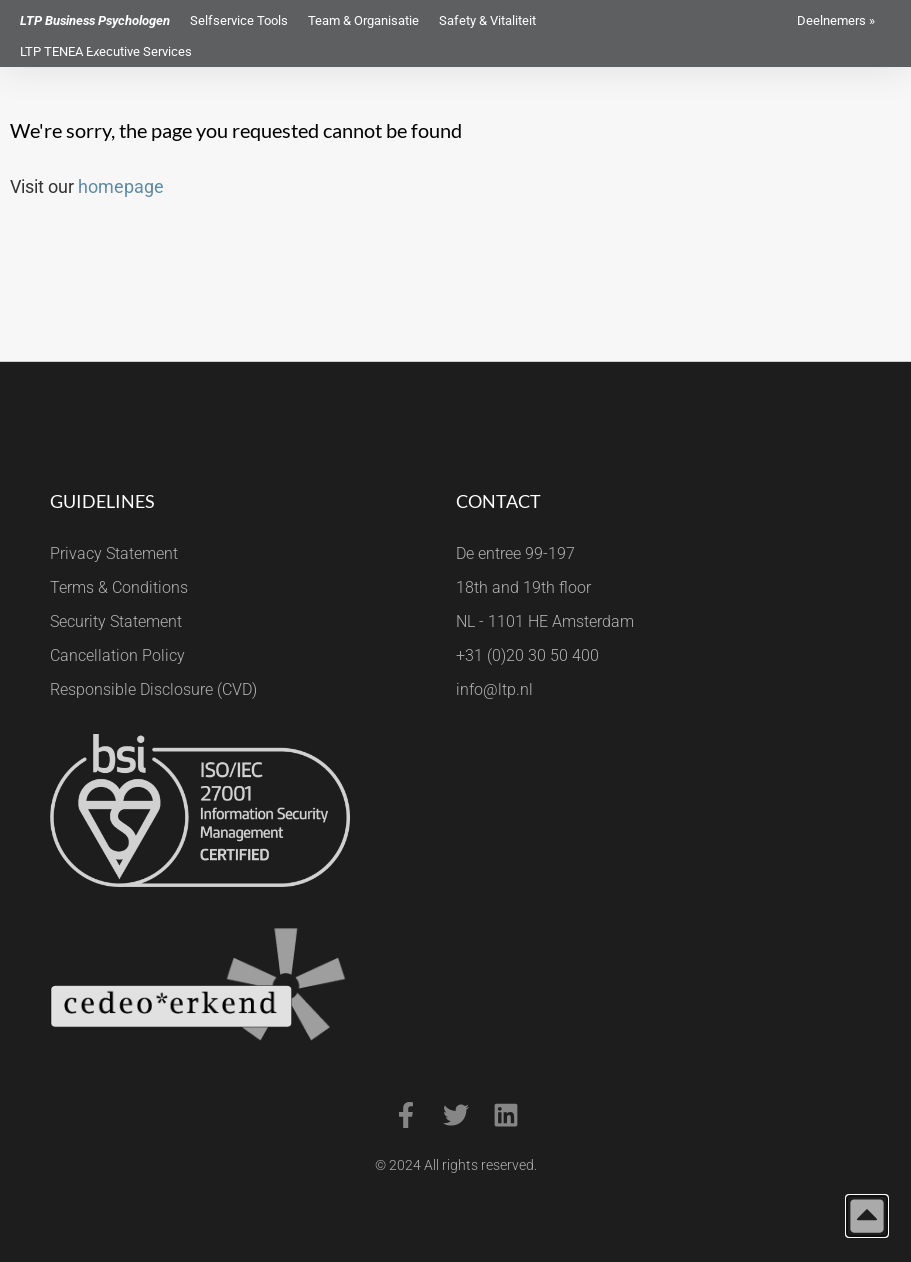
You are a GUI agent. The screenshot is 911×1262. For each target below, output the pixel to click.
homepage (121, 186)
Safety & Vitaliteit (487, 20)
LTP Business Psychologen (95, 20)
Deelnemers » (836, 20)
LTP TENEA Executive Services (106, 51)
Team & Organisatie (363, 20)
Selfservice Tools (239, 20)
